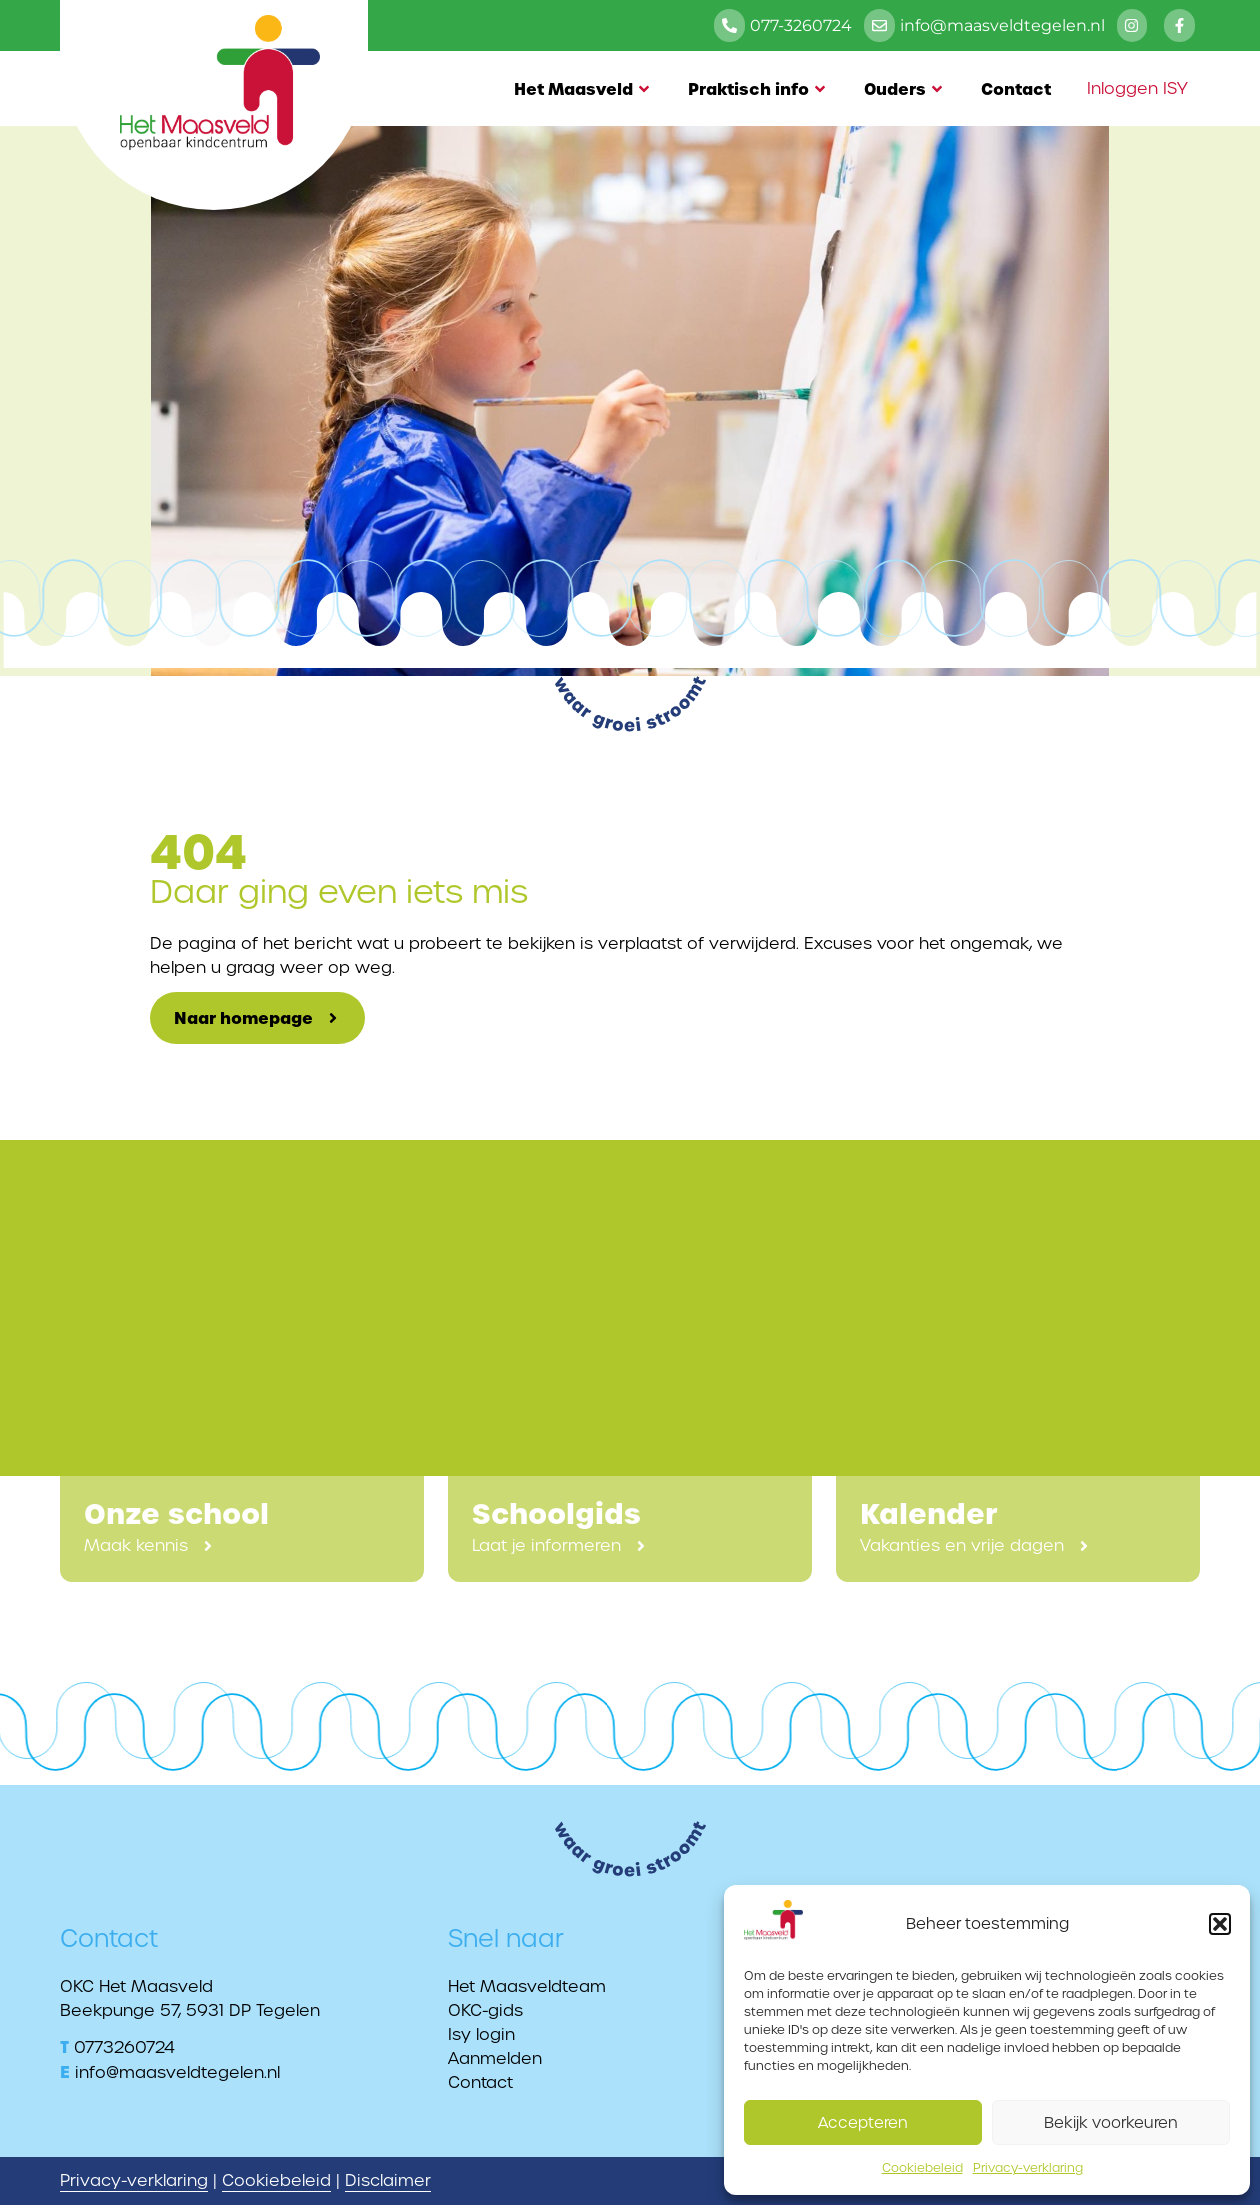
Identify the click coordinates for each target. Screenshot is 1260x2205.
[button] (1220, 1924)
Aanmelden (495, 2058)
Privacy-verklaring (1028, 2167)
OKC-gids (485, 2010)
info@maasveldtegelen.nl (177, 2072)
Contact (1016, 89)
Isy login (481, 2034)
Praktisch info (758, 89)
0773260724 (124, 2047)
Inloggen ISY (1137, 88)
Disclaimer (388, 2180)
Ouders (904, 89)
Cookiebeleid (922, 2167)
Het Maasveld (583, 89)
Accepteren (863, 2122)
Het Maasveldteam (527, 1986)
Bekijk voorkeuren (1111, 2122)
